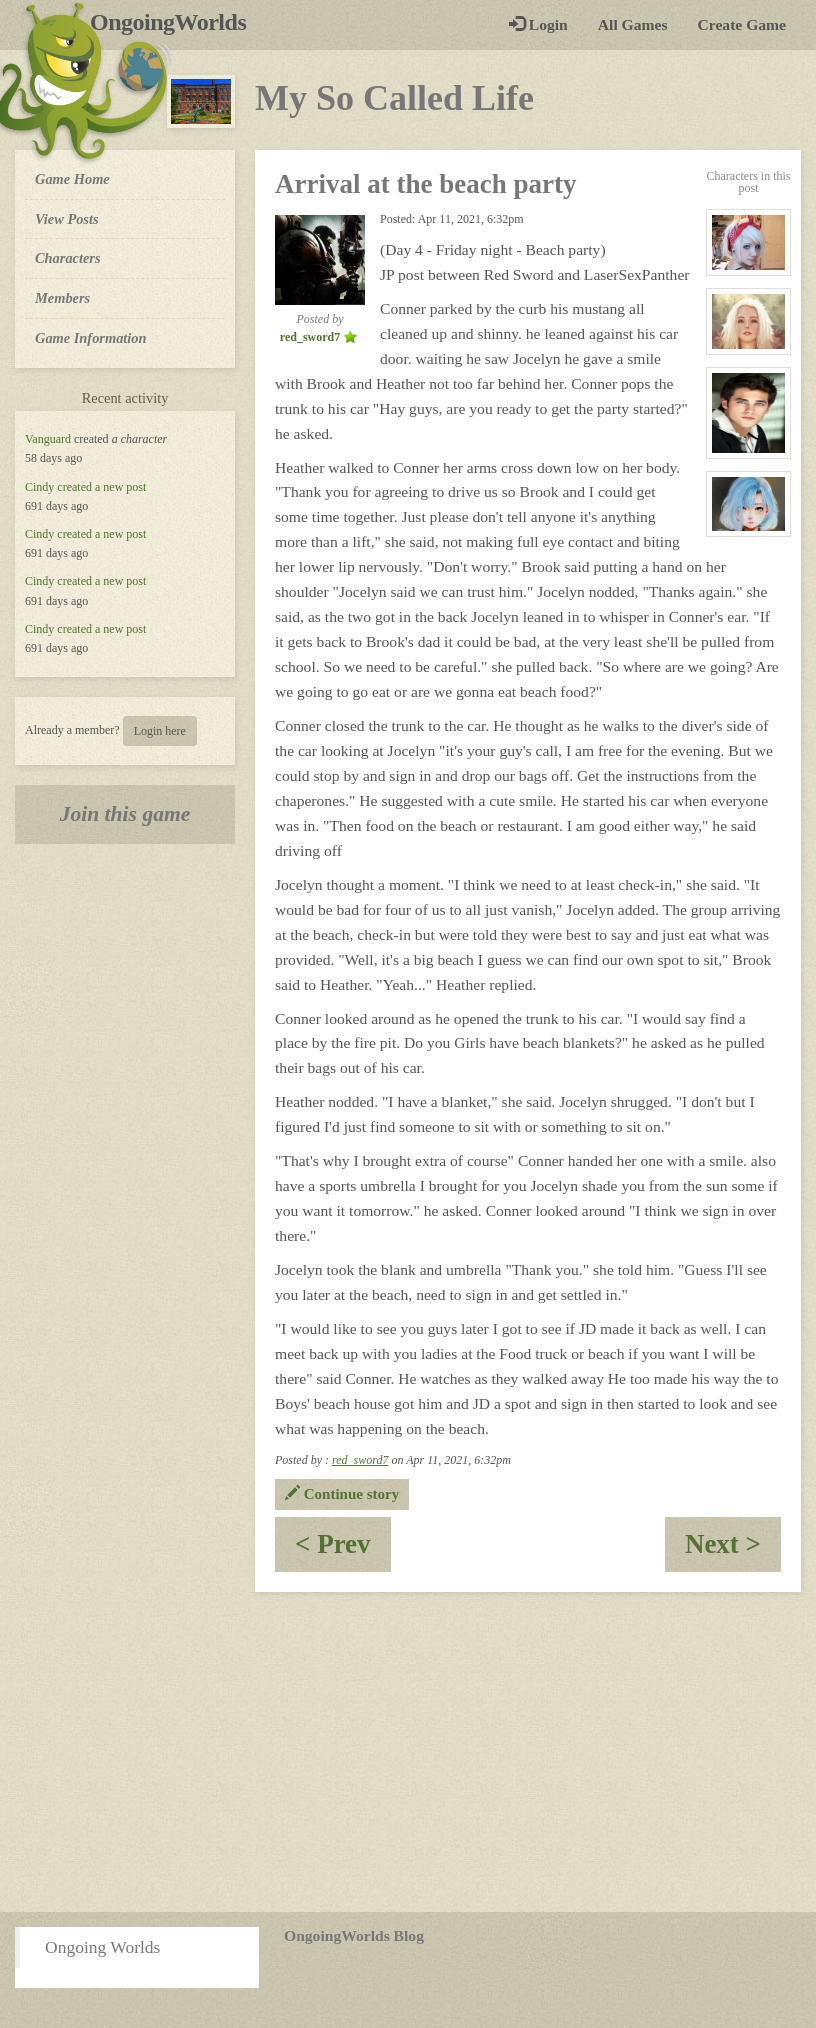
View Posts (67, 219)
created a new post (101, 487)
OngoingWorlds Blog (354, 1935)
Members (62, 298)
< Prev (343, 1550)
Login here (160, 731)
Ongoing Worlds (102, 1947)
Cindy (39, 487)
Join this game (125, 814)
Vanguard (48, 439)
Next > (733, 1550)
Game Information (91, 338)
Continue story (342, 1494)
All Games (633, 24)
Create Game (742, 24)
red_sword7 (360, 1460)
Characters (67, 257)
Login (538, 24)
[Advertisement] (408, 1752)
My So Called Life (394, 98)
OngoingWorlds (175, 22)
